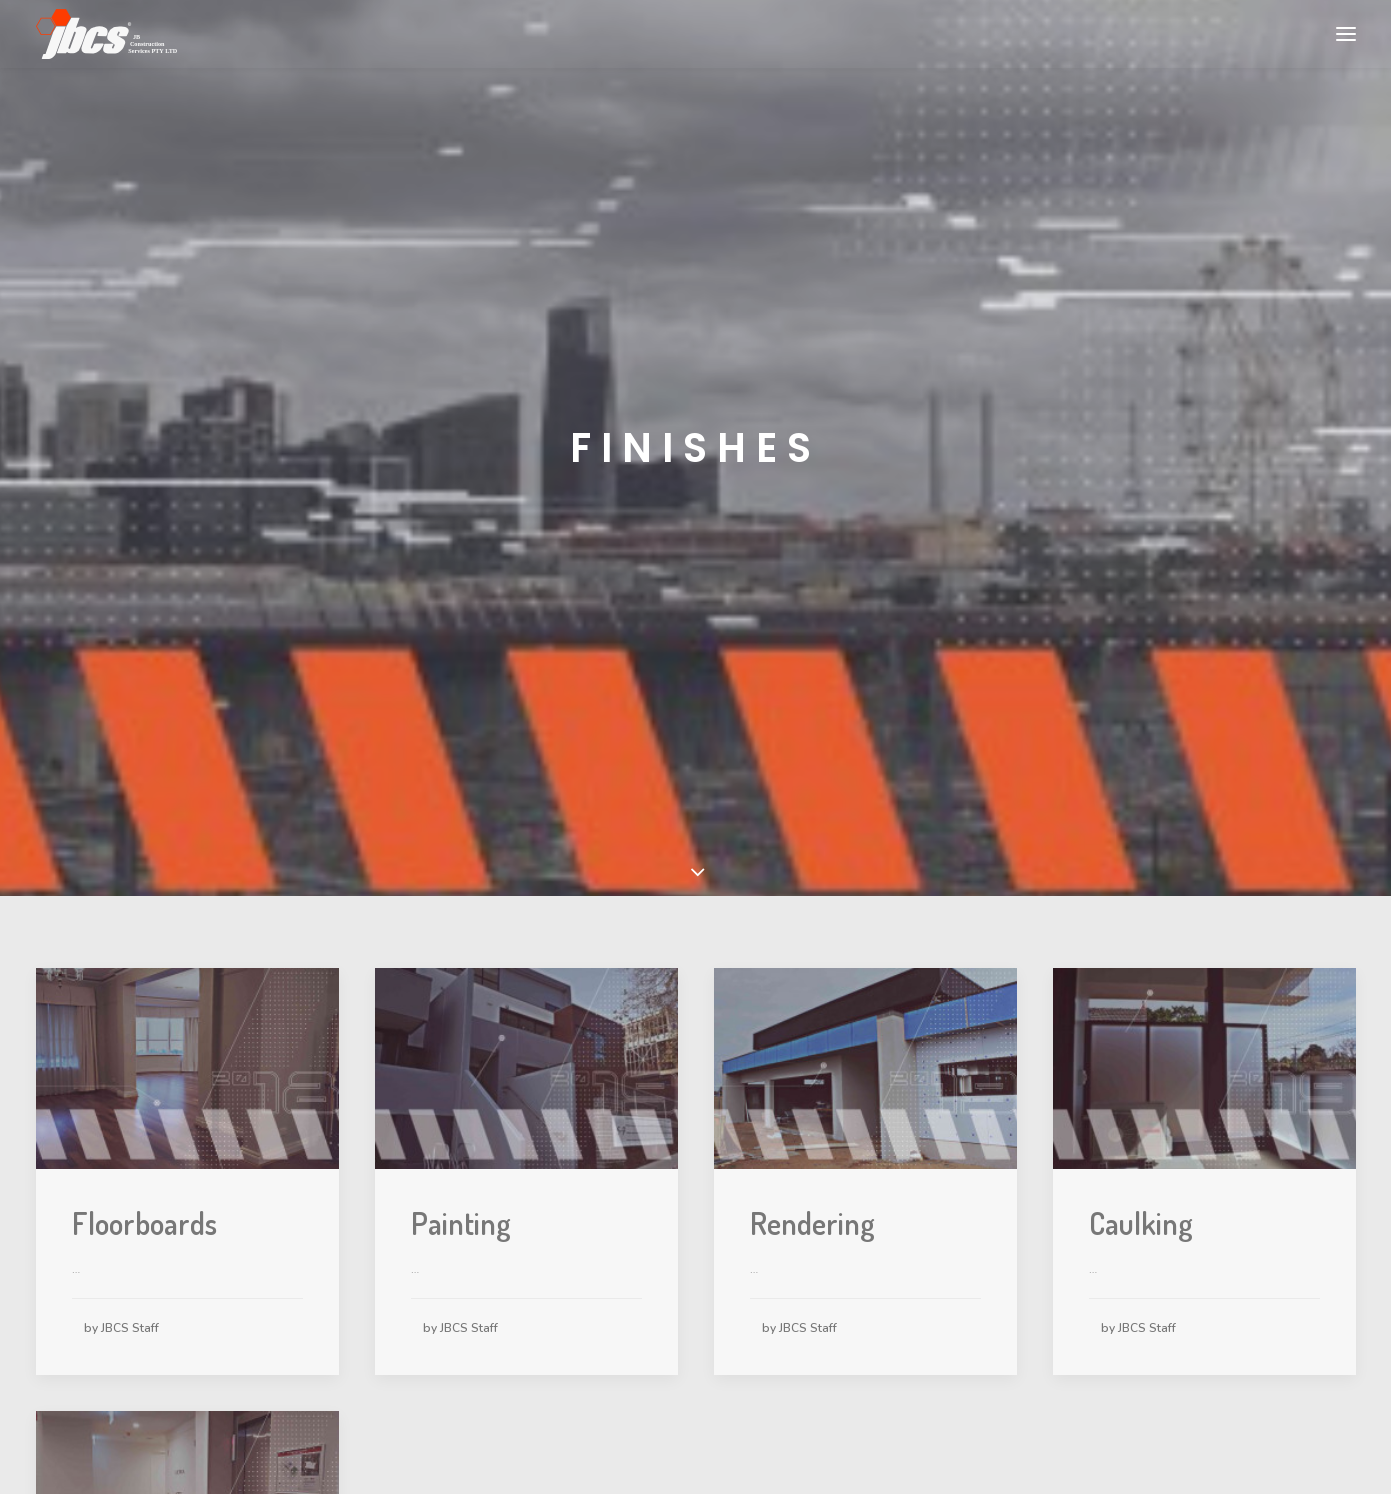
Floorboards (144, 1205)
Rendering (812, 1205)
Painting (461, 1205)
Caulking (1141, 1205)
